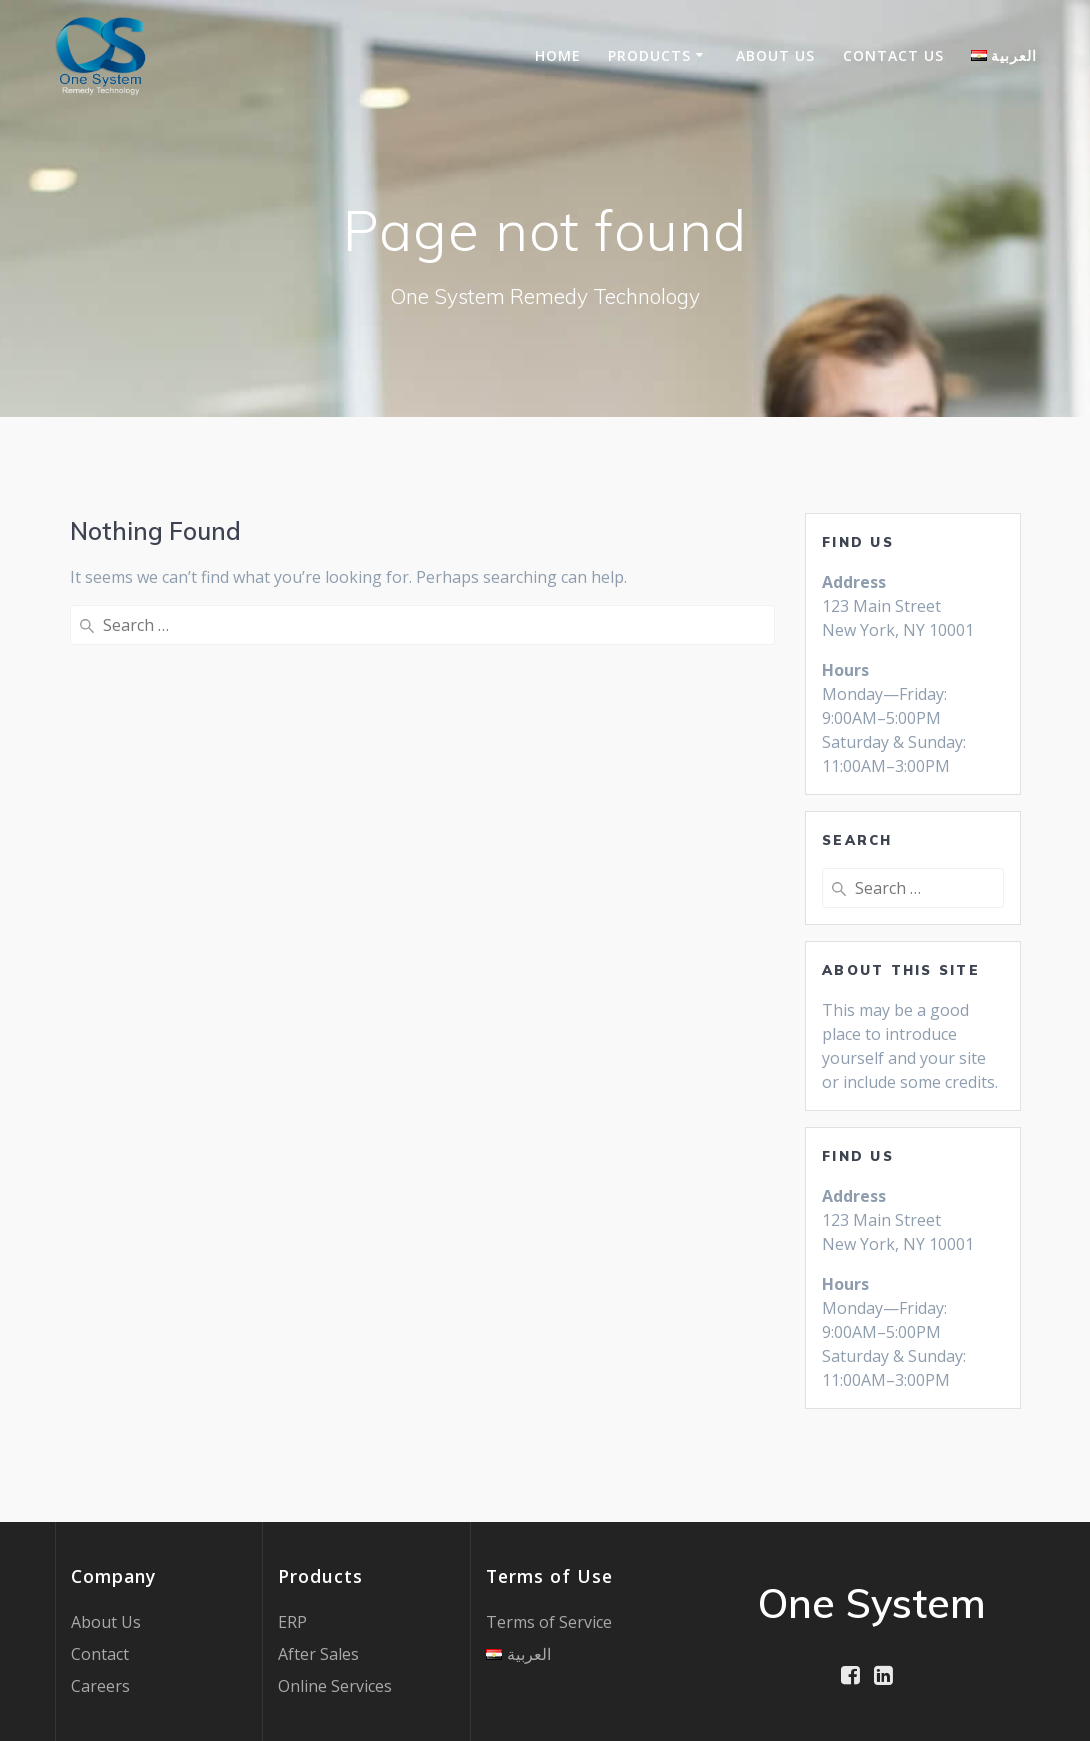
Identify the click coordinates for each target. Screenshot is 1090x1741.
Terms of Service (549, 1622)
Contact (100, 1654)
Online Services (335, 1686)
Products (649, 55)
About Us (775, 55)
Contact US (893, 55)
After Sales (318, 1654)
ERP (292, 1622)
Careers (100, 1686)
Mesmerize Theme (946, 1679)
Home (558, 55)
